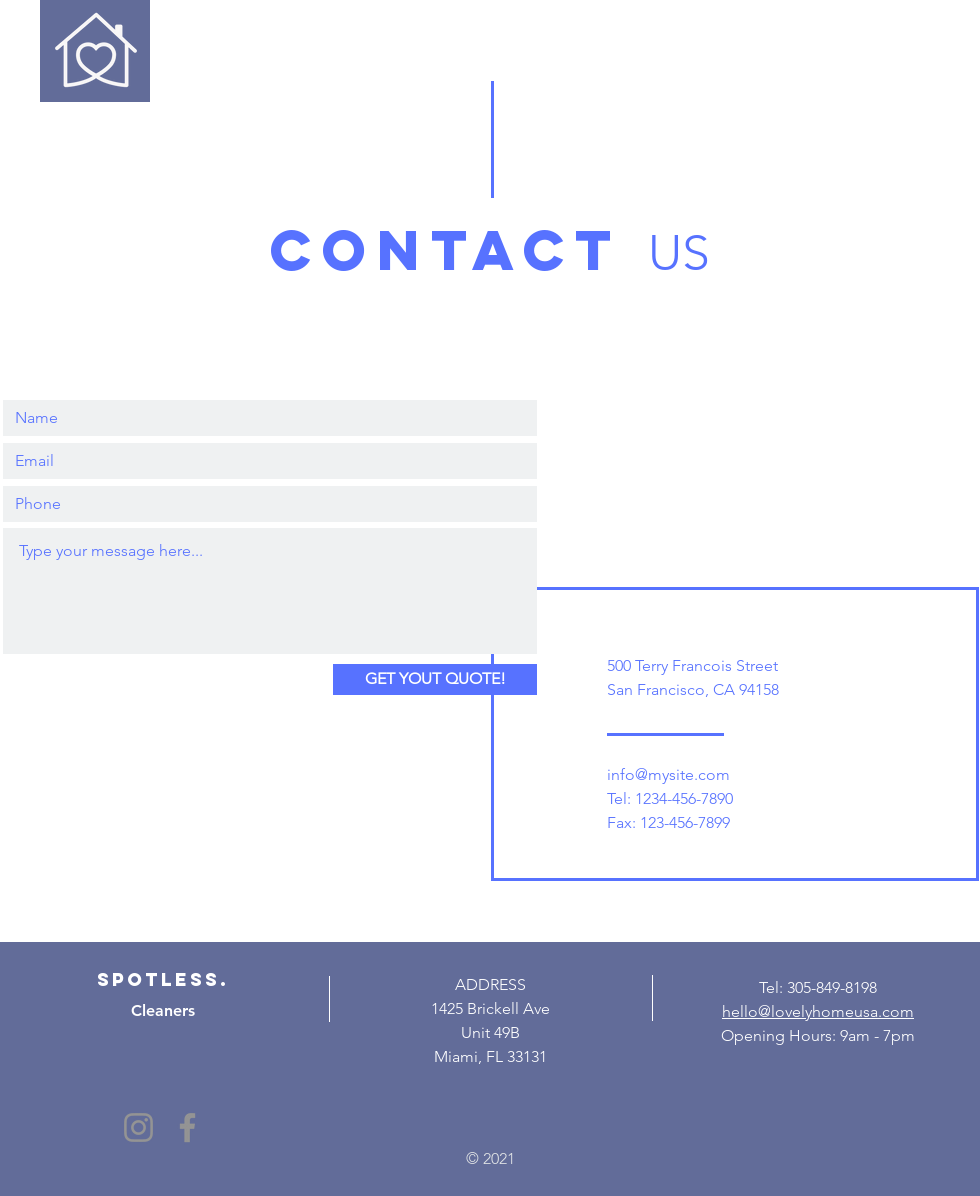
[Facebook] (187, 1127)
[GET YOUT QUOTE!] (435, 679)
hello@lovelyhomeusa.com (818, 1011)
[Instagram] (138, 1127)
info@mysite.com (668, 774)
